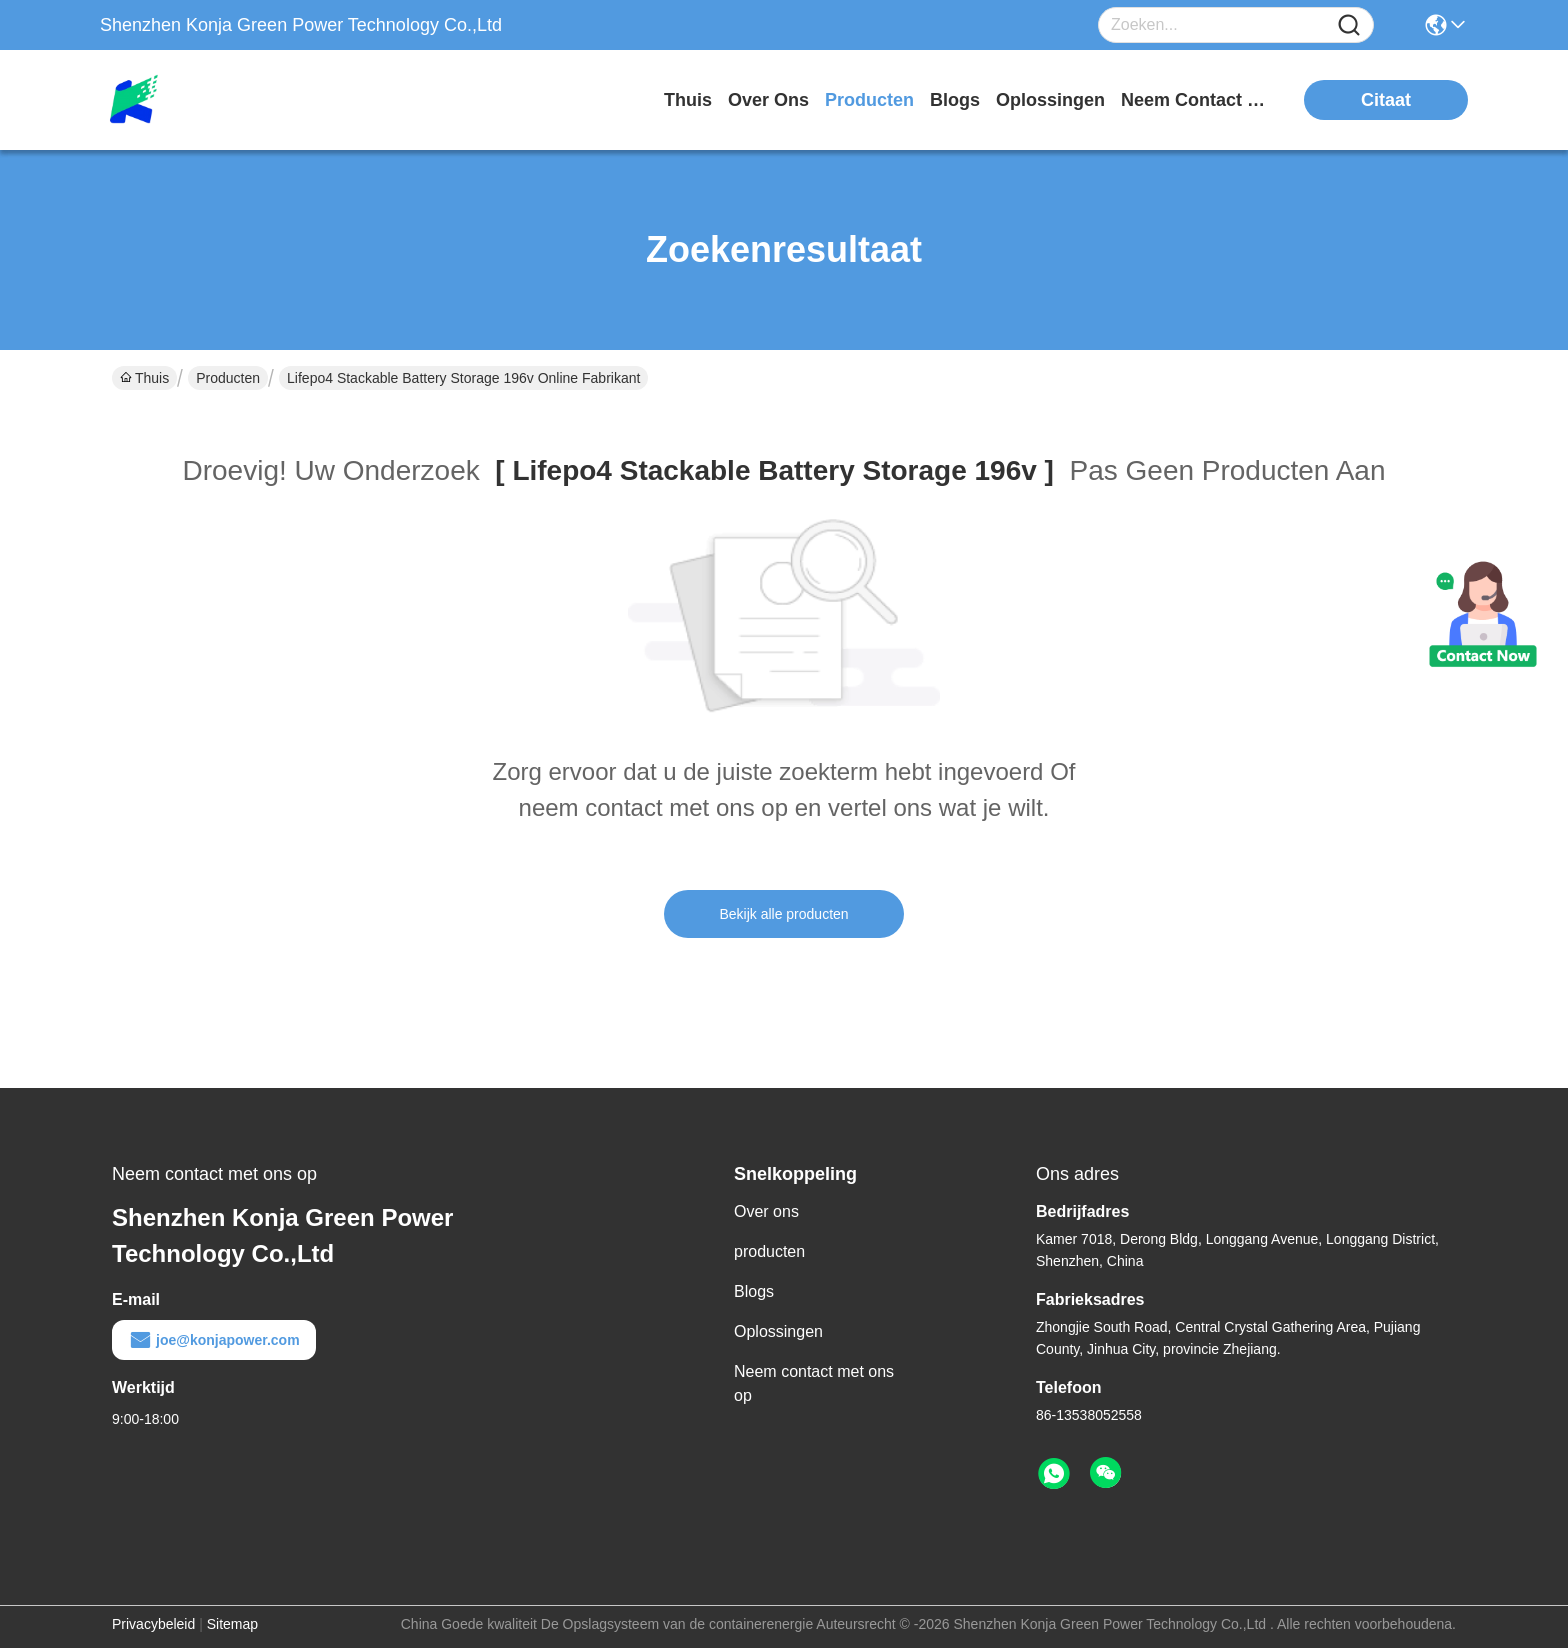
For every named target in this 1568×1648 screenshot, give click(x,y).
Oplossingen (778, 1331)
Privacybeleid (153, 1624)
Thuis (688, 100)
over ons (768, 100)
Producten (228, 378)
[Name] (1349, 25)
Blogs (754, 1291)
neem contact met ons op (1196, 100)
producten (869, 100)
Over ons (766, 1211)
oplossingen (1050, 100)
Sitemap (232, 1624)
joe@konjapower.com (214, 1340)
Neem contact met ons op (814, 1383)
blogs (955, 100)
